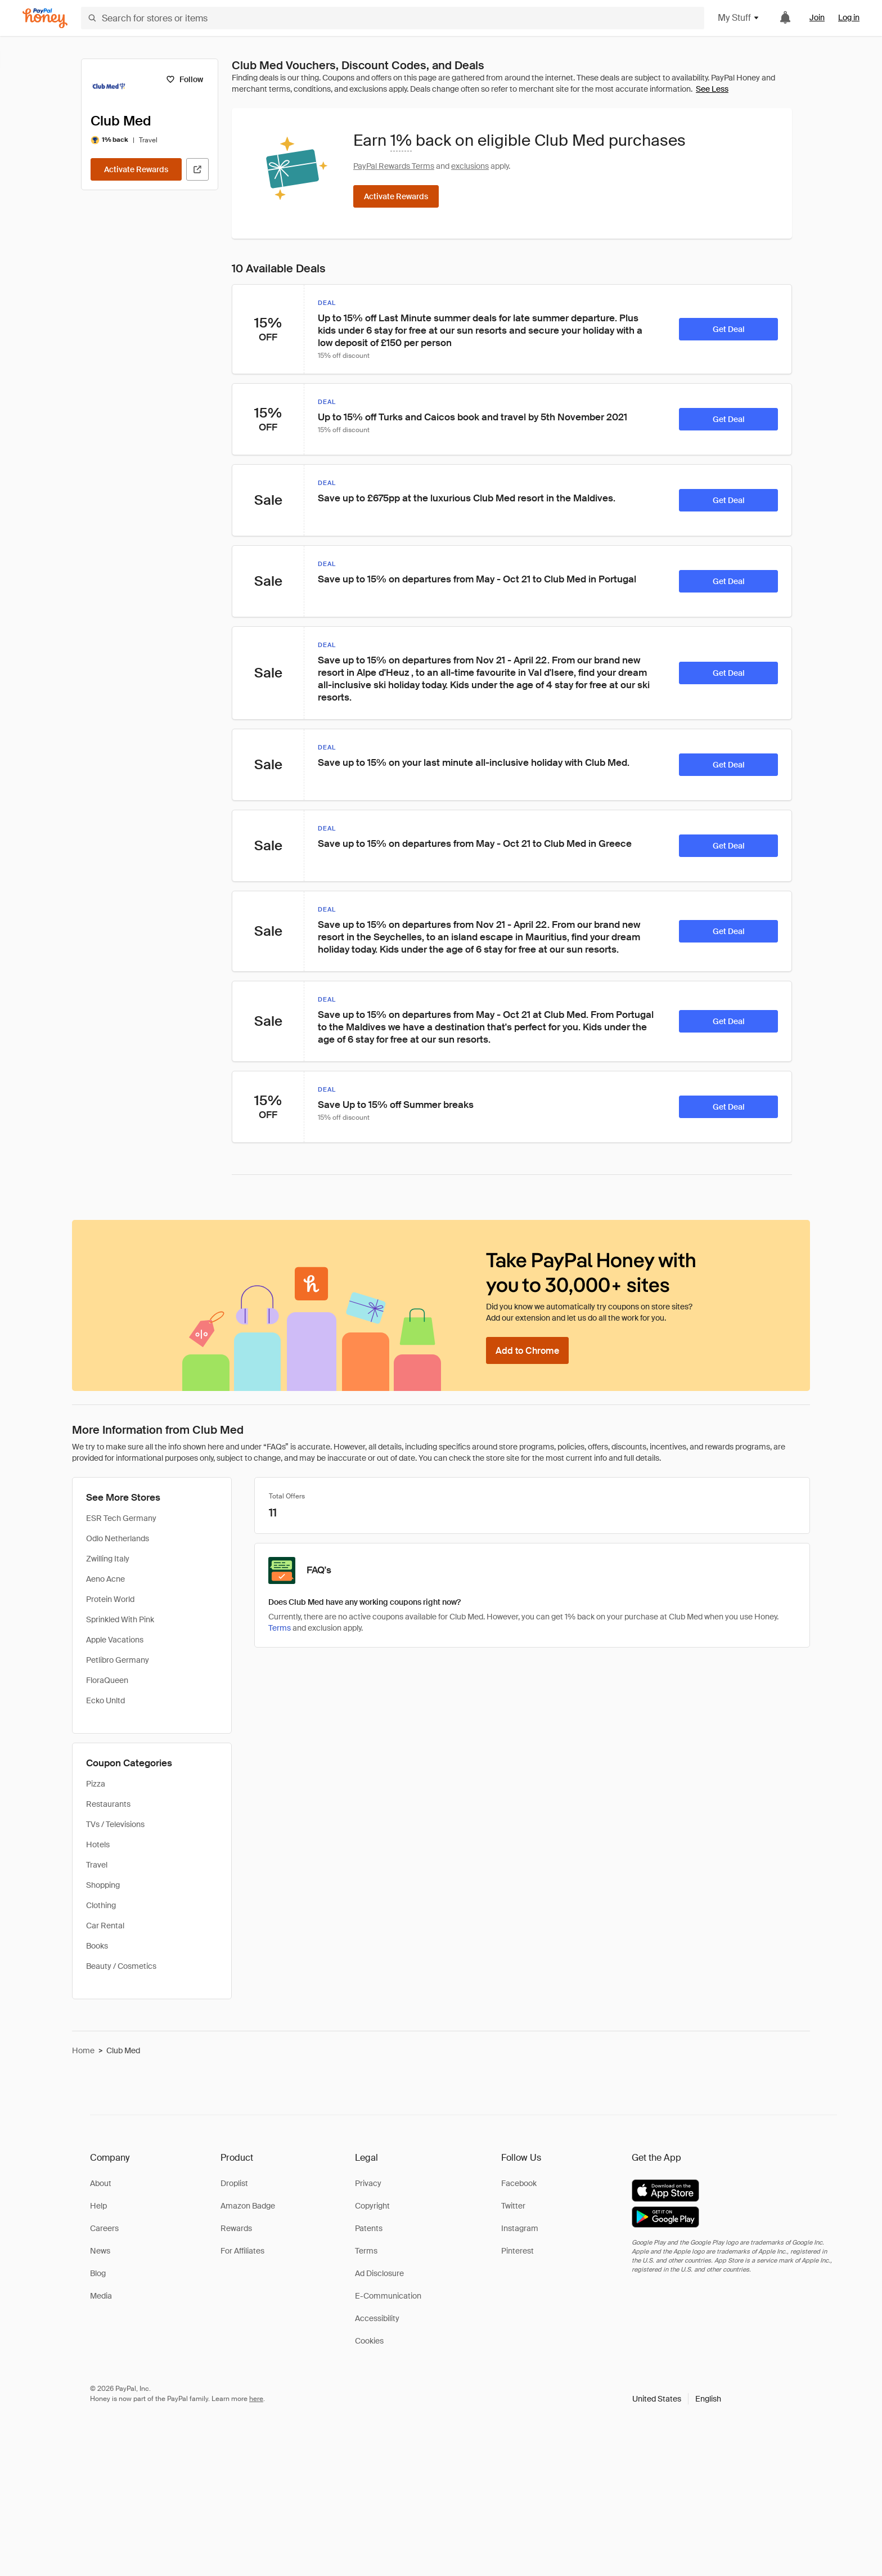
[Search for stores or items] (392, 18)
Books (97, 1946)
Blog (98, 2273)
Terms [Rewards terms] (279, 1628)
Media (101, 2296)
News (100, 2251)
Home (83, 2050)
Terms (366, 2251)
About (100, 2183)
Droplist (234, 2183)
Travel (96, 1865)
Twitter (513, 2206)
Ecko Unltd (105, 1700)
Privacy (368, 2183)
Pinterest (517, 2251)
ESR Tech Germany (121, 1518)
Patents (368, 2228)
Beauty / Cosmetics (121, 1966)
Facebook (519, 2183)
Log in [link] (849, 17)
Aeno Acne (105, 1579)
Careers (104, 2228)
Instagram (519, 2228)
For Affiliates (242, 2251)
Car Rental (105, 1925)
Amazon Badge (247, 2206)
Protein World (110, 1599)
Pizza (95, 1784)
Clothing (101, 1905)
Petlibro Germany (117, 1660)
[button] (676, 2398)
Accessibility (377, 2318)
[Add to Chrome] (527, 1350)
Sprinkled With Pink (120, 1619)
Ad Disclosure (379, 2273)
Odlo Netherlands (117, 1538)
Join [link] (817, 17)
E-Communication (388, 2296)
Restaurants (108, 1804)
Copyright (372, 2206)
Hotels (98, 1844)
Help (98, 2206)
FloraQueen (107, 1680)
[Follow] (184, 79)
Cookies (369, 2341)
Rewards (236, 2228)
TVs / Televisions (115, 1824)
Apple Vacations (114, 1640)
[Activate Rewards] (136, 169)
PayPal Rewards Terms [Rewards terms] (393, 166)
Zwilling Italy (107, 1559)
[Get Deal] (728, 329)
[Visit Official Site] (197, 169)
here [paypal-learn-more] (256, 2398)
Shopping (103, 1885)
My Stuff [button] (739, 18)
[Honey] (45, 18)
